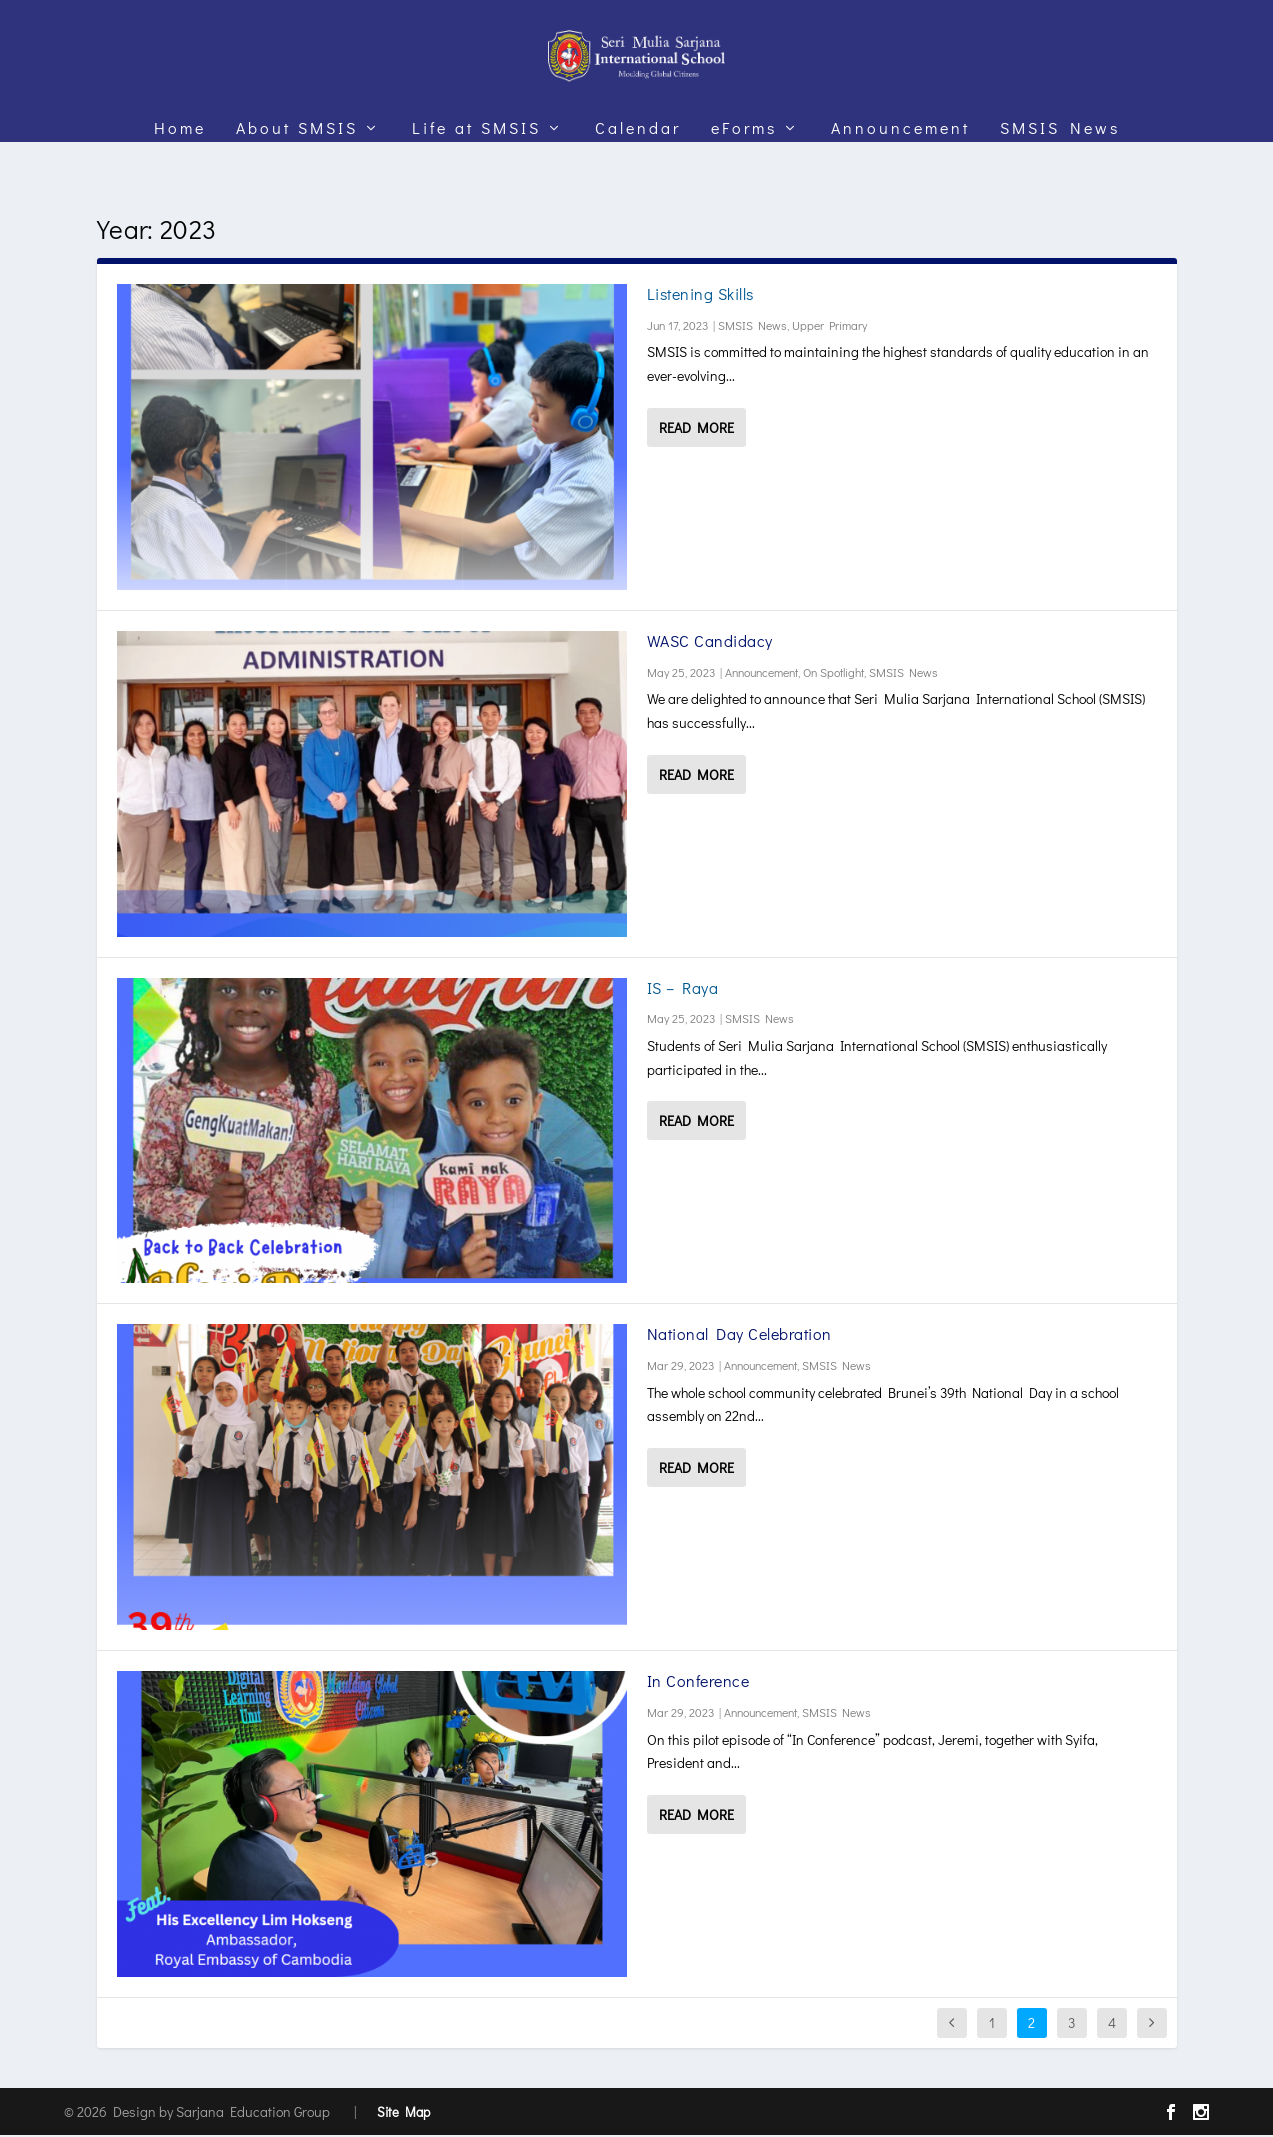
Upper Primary (829, 327)
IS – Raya (683, 989)
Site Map (403, 2113)
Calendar (638, 164)
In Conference (698, 1682)
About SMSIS (297, 164)
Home (180, 164)
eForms (744, 164)
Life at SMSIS (476, 164)
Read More (696, 429)
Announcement (900, 164)
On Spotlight (833, 674)
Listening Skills (700, 295)
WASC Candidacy (710, 642)
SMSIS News (1060, 164)
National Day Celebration (739, 1335)
